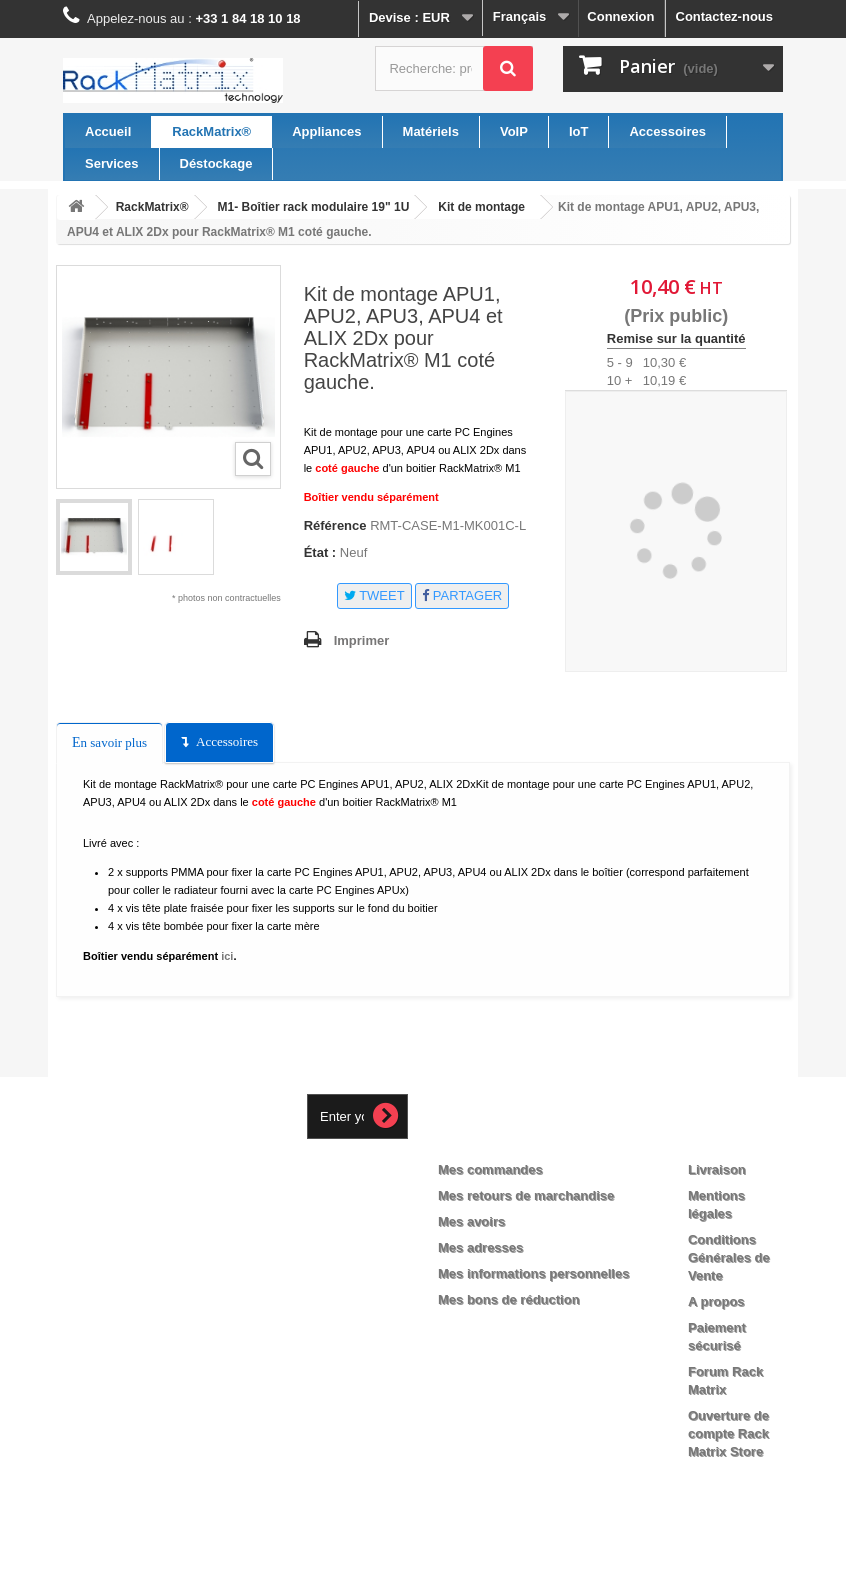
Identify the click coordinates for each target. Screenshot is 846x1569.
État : (320, 552)
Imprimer (362, 640)
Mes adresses (480, 1247)
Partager (462, 595)
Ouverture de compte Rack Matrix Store (728, 1433)
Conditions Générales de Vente (729, 1257)
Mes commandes (490, 1169)
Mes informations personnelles (533, 1273)
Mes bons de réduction (509, 1299)
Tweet (374, 595)
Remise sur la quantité (676, 338)
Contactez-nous (725, 16)
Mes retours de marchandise (526, 1195)
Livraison (717, 1169)
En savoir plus (109, 742)
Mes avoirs (471, 1221)
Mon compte (495, 1137)
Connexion (620, 16)
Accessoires (227, 741)
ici (227, 956)
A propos (716, 1301)
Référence (335, 525)
